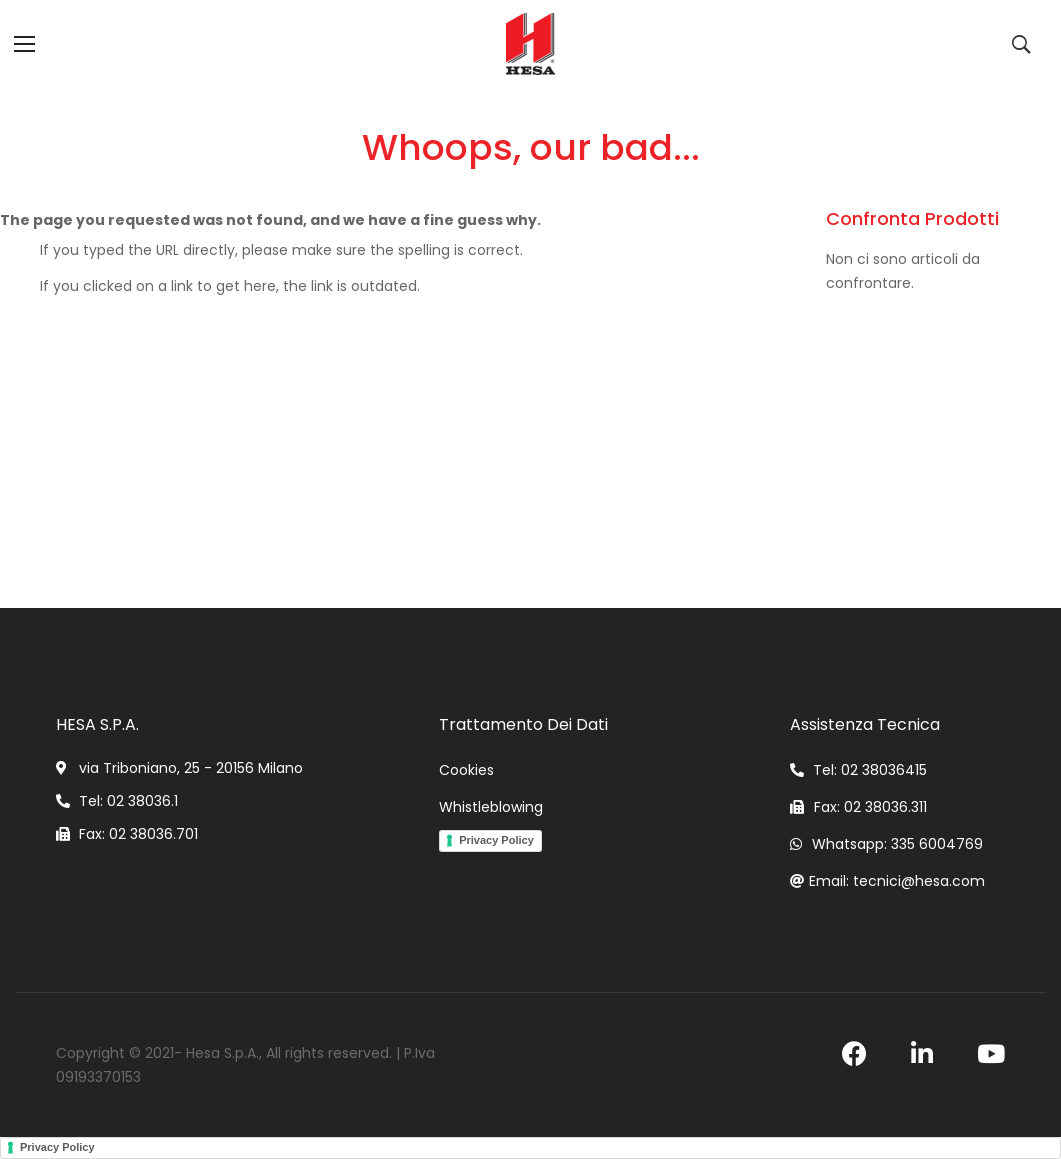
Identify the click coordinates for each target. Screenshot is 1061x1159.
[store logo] (530, 44)
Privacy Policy (496, 840)
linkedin (922, 1053)
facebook (854, 1053)
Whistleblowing (491, 807)
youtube (991, 1053)
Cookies (466, 770)
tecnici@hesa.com (919, 881)
